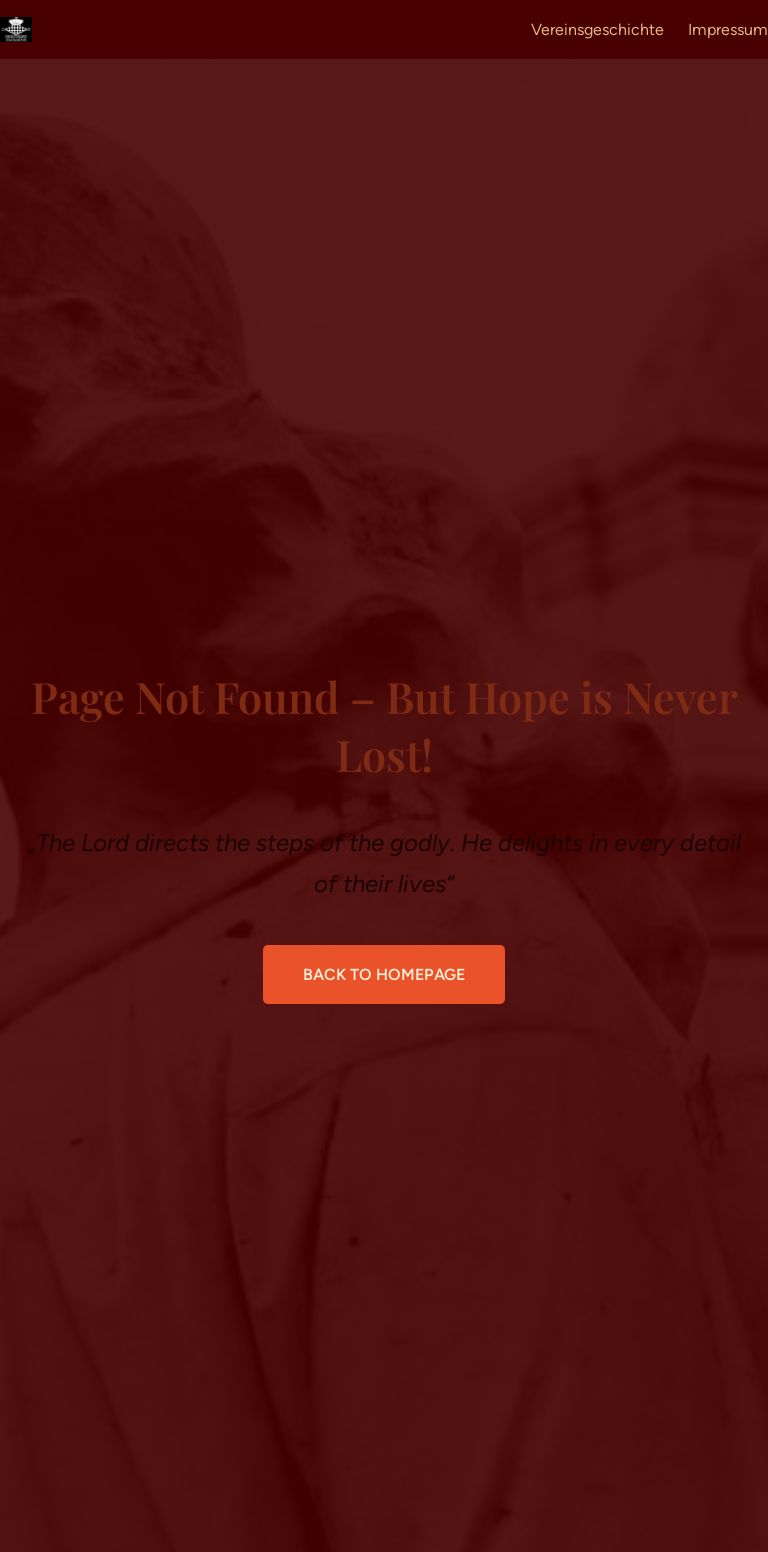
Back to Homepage (384, 974)
